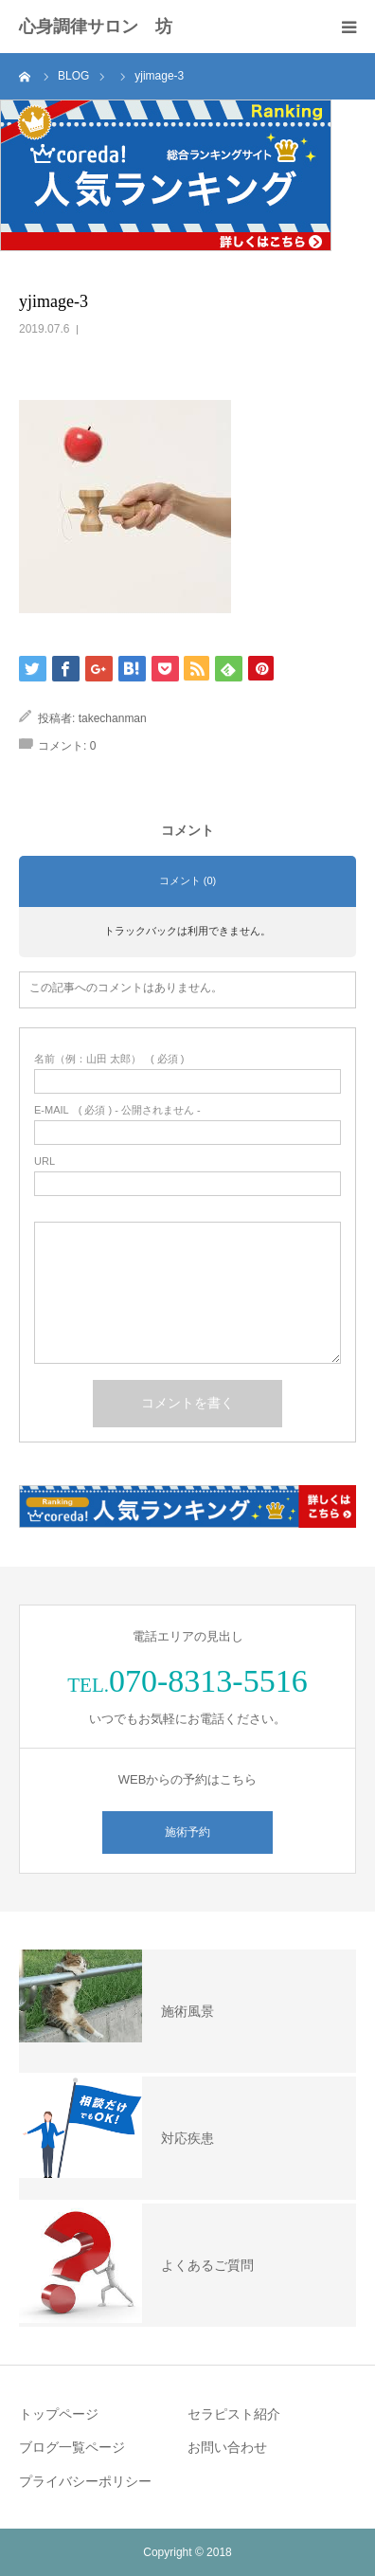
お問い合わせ (227, 2447)
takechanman (113, 718)
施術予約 (187, 1832)
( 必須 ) (109, 1059)
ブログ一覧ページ (72, 2447)
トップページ (58, 2414)
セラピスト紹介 (234, 2414)
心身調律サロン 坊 (95, 26)
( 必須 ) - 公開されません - (117, 1110)
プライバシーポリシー (85, 2481)
